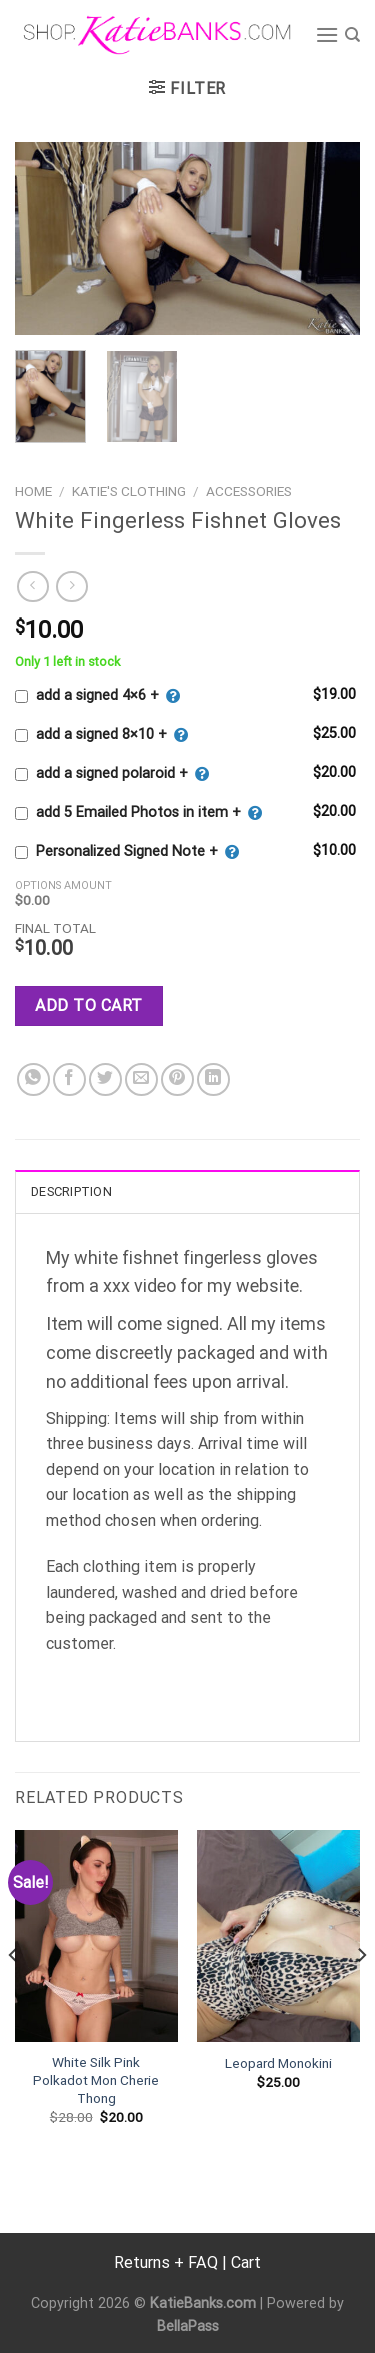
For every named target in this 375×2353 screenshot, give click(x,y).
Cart (246, 2262)
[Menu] (327, 34)
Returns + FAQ (166, 2262)
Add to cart (88, 1005)
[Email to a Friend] (141, 1079)
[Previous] (14, 1994)
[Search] (352, 35)
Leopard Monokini (278, 2063)
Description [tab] (71, 1191)
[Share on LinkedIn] (213, 1079)
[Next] (361, 1994)
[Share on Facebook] (69, 1079)
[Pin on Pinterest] (177, 1079)
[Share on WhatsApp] (33, 1079)
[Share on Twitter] (105, 1079)
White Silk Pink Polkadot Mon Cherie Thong (96, 2079)
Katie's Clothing (129, 491)
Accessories (249, 491)
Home (33, 491)
